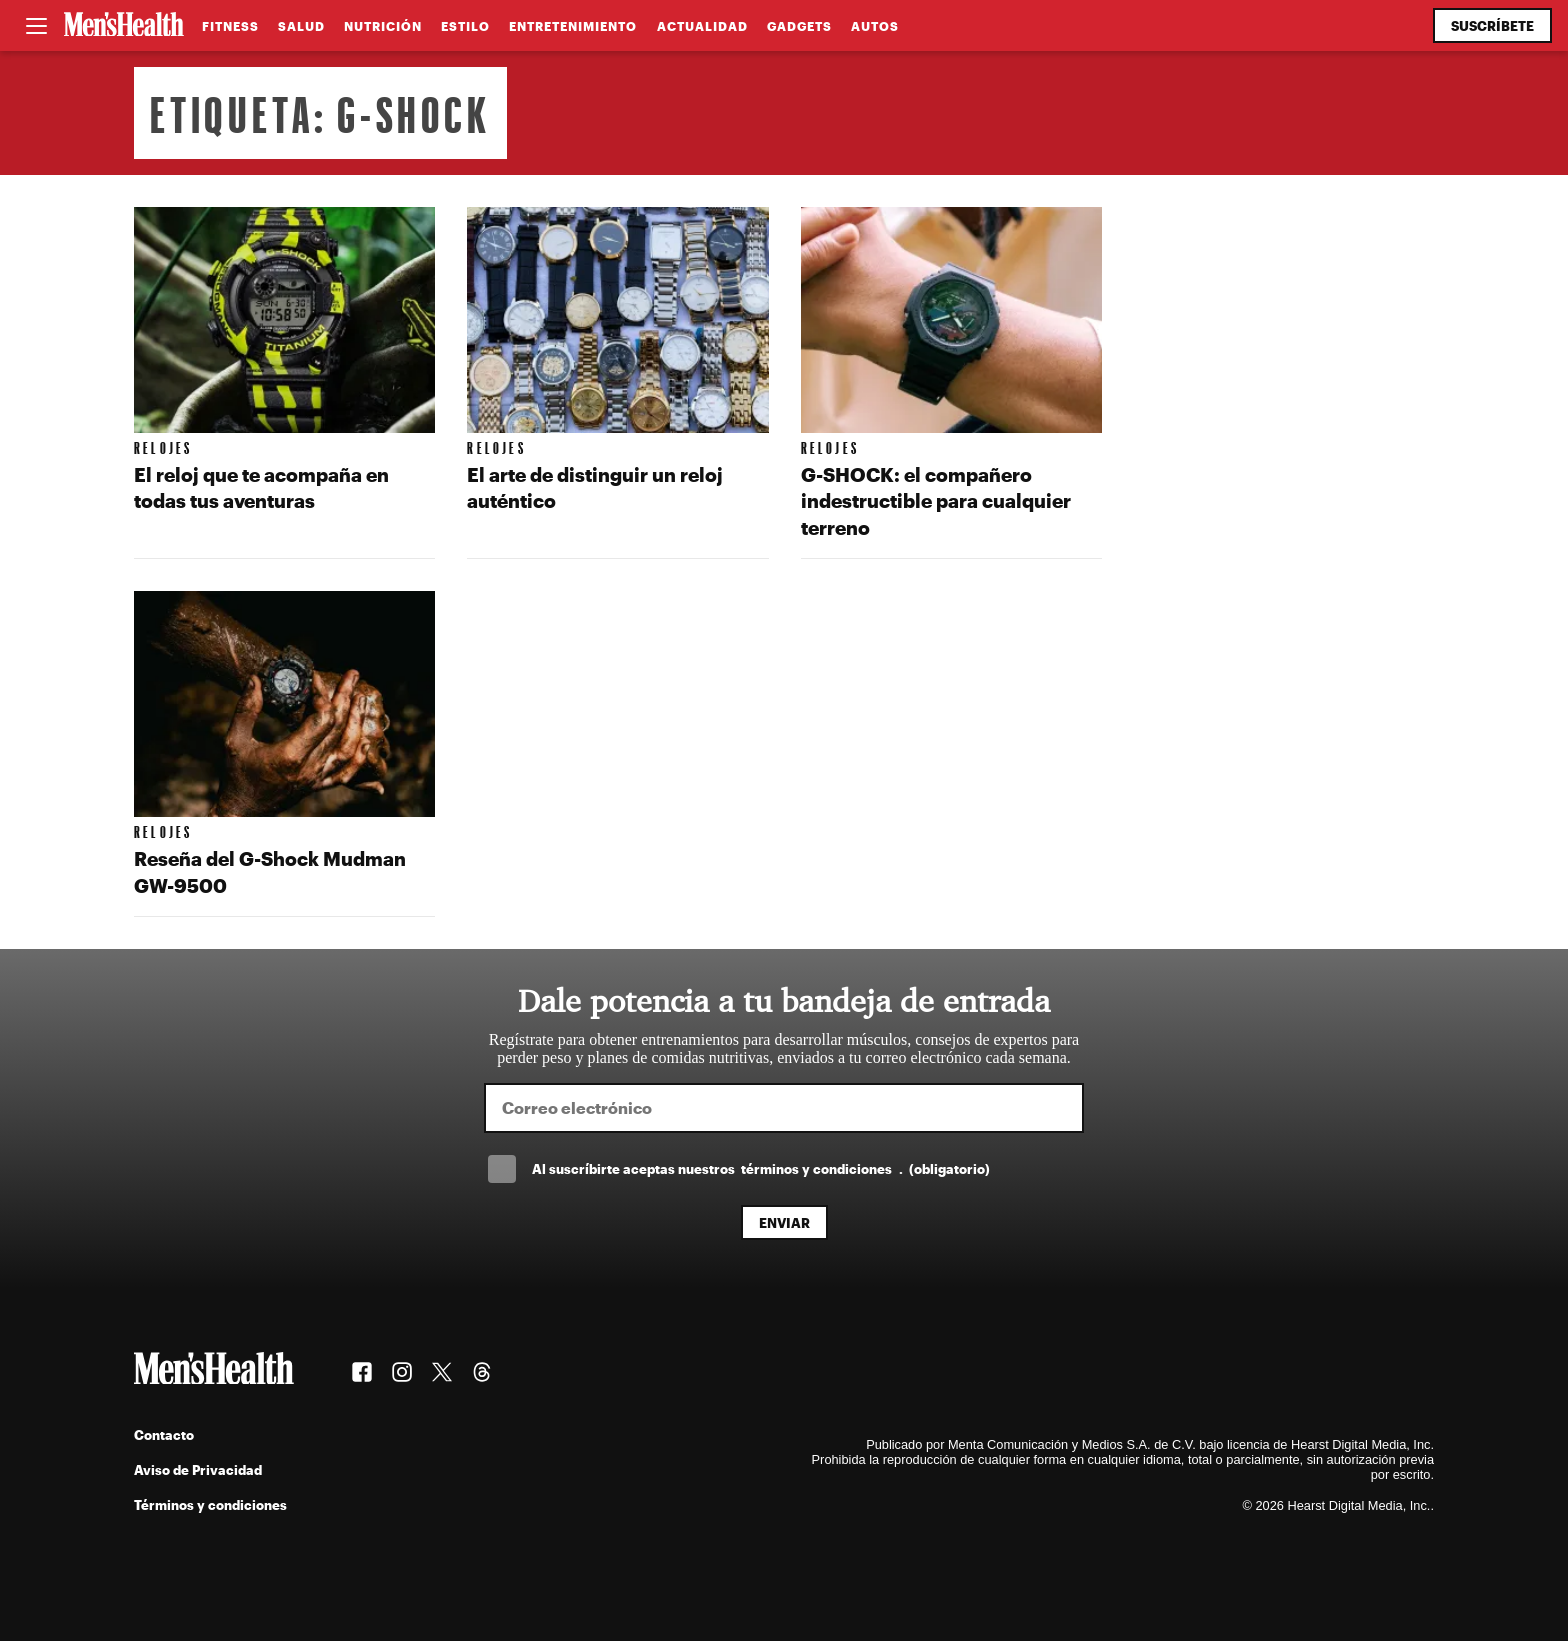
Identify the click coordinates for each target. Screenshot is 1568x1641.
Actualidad (702, 26)
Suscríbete (1492, 25)
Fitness (230, 26)
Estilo (465, 26)
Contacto (164, 1434)
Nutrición (383, 26)
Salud (301, 26)
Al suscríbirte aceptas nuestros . (761, 1168)
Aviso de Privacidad (198, 1469)
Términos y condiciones (210, 1504)
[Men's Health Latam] (124, 26)
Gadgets (799, 26)
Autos (875, 26)
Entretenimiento (573, 26)
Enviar (784, 1222)
